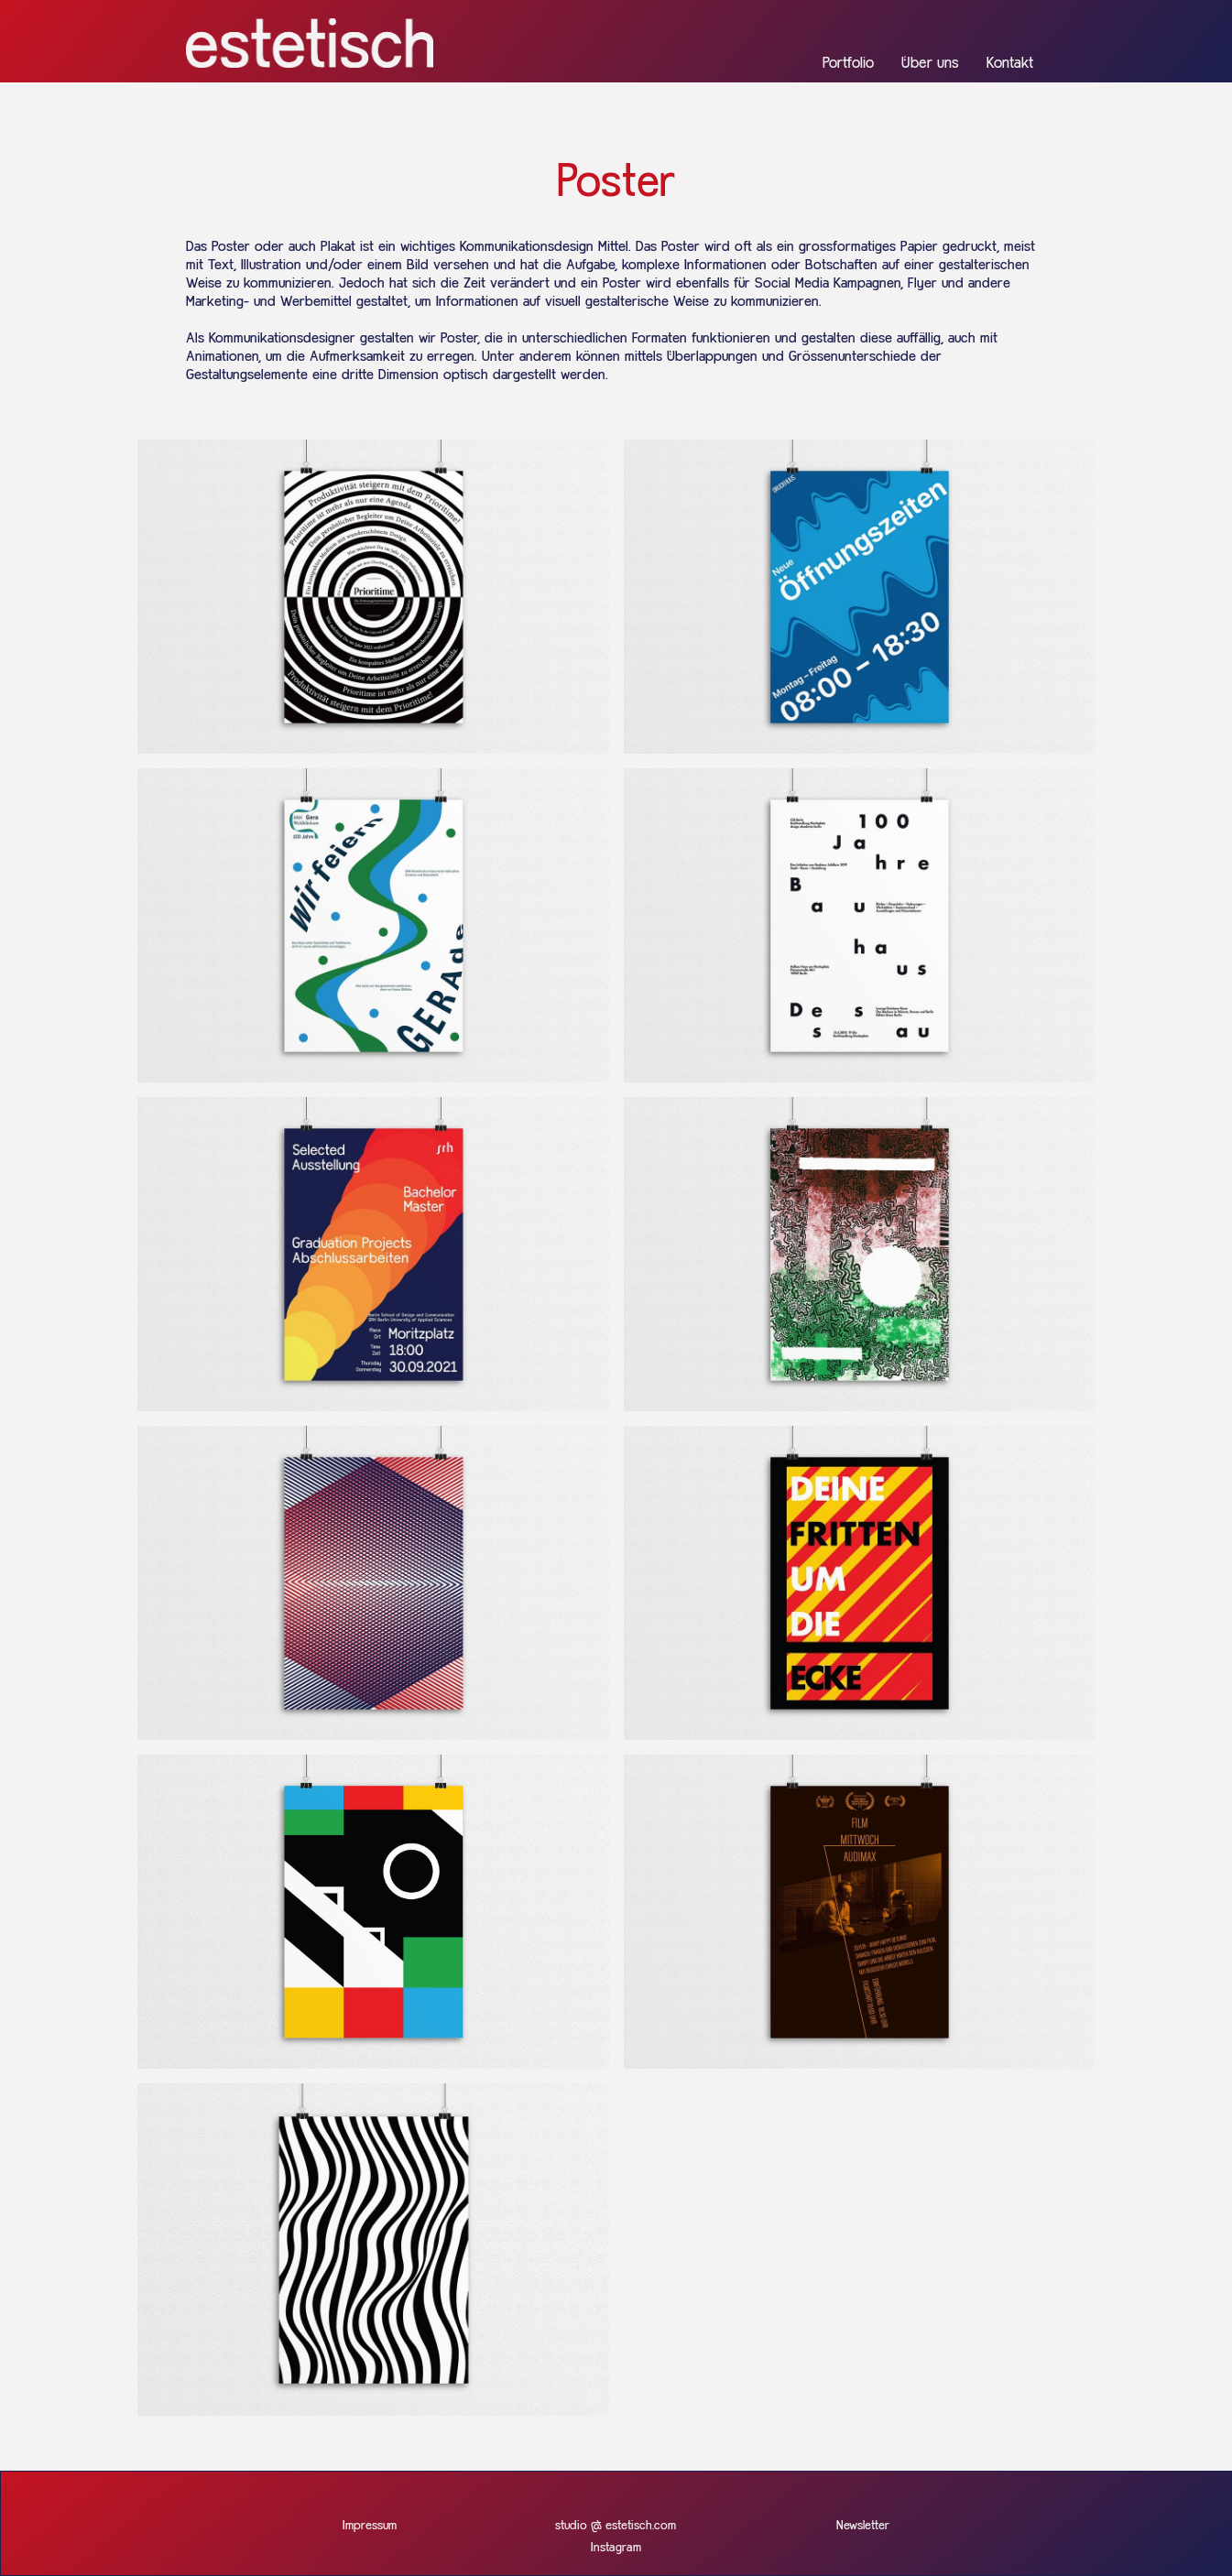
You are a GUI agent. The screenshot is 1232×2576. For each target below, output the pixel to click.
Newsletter (862, 2525)
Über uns (930, 63)
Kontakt (1010, 63)
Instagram (616, 2547)
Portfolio (848, 63)
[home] (309, 43)
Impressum (370, 2525)
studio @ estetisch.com (615, 2525)
